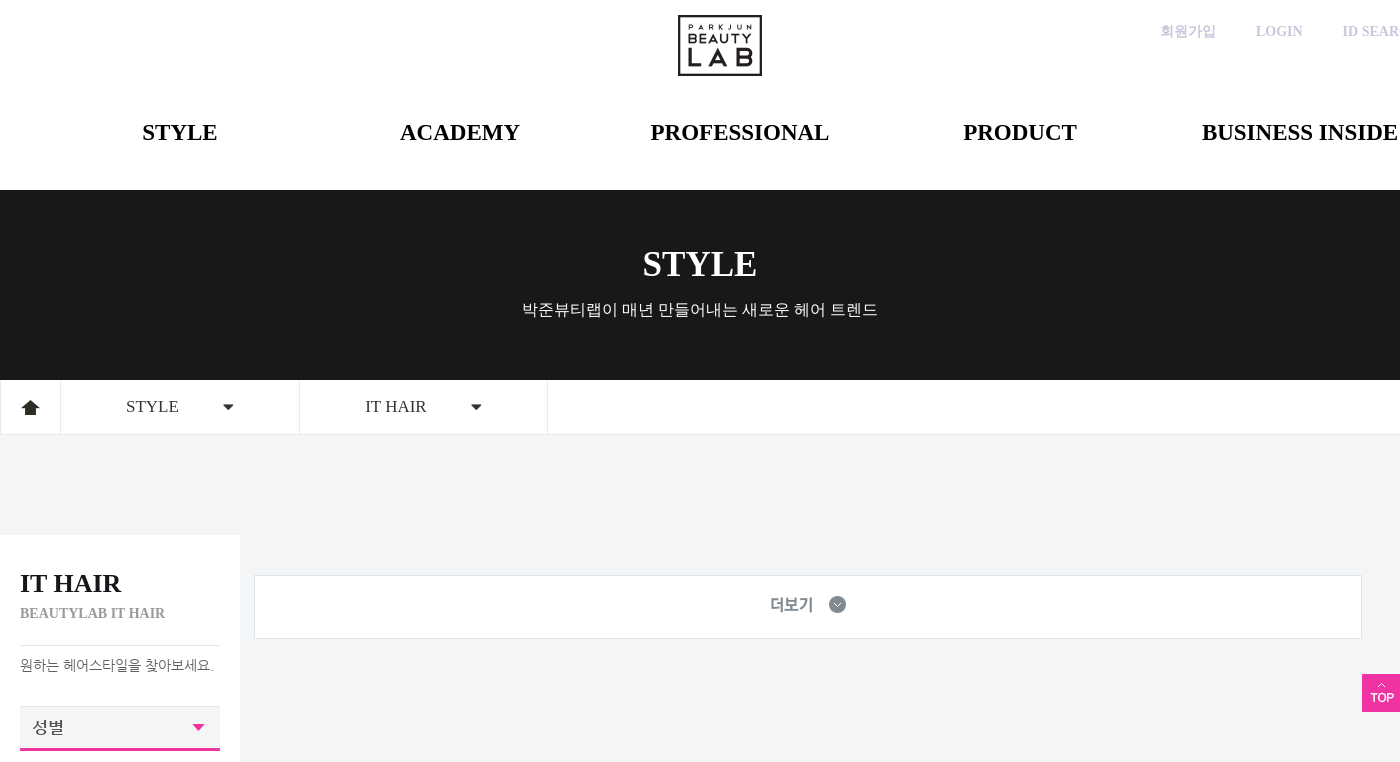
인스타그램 (1162, 82)
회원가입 (1188, 31)
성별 (48, 727)
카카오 (1102, 82)
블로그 (1282, 82)
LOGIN (1279, 31)
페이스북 (1222, 82)
